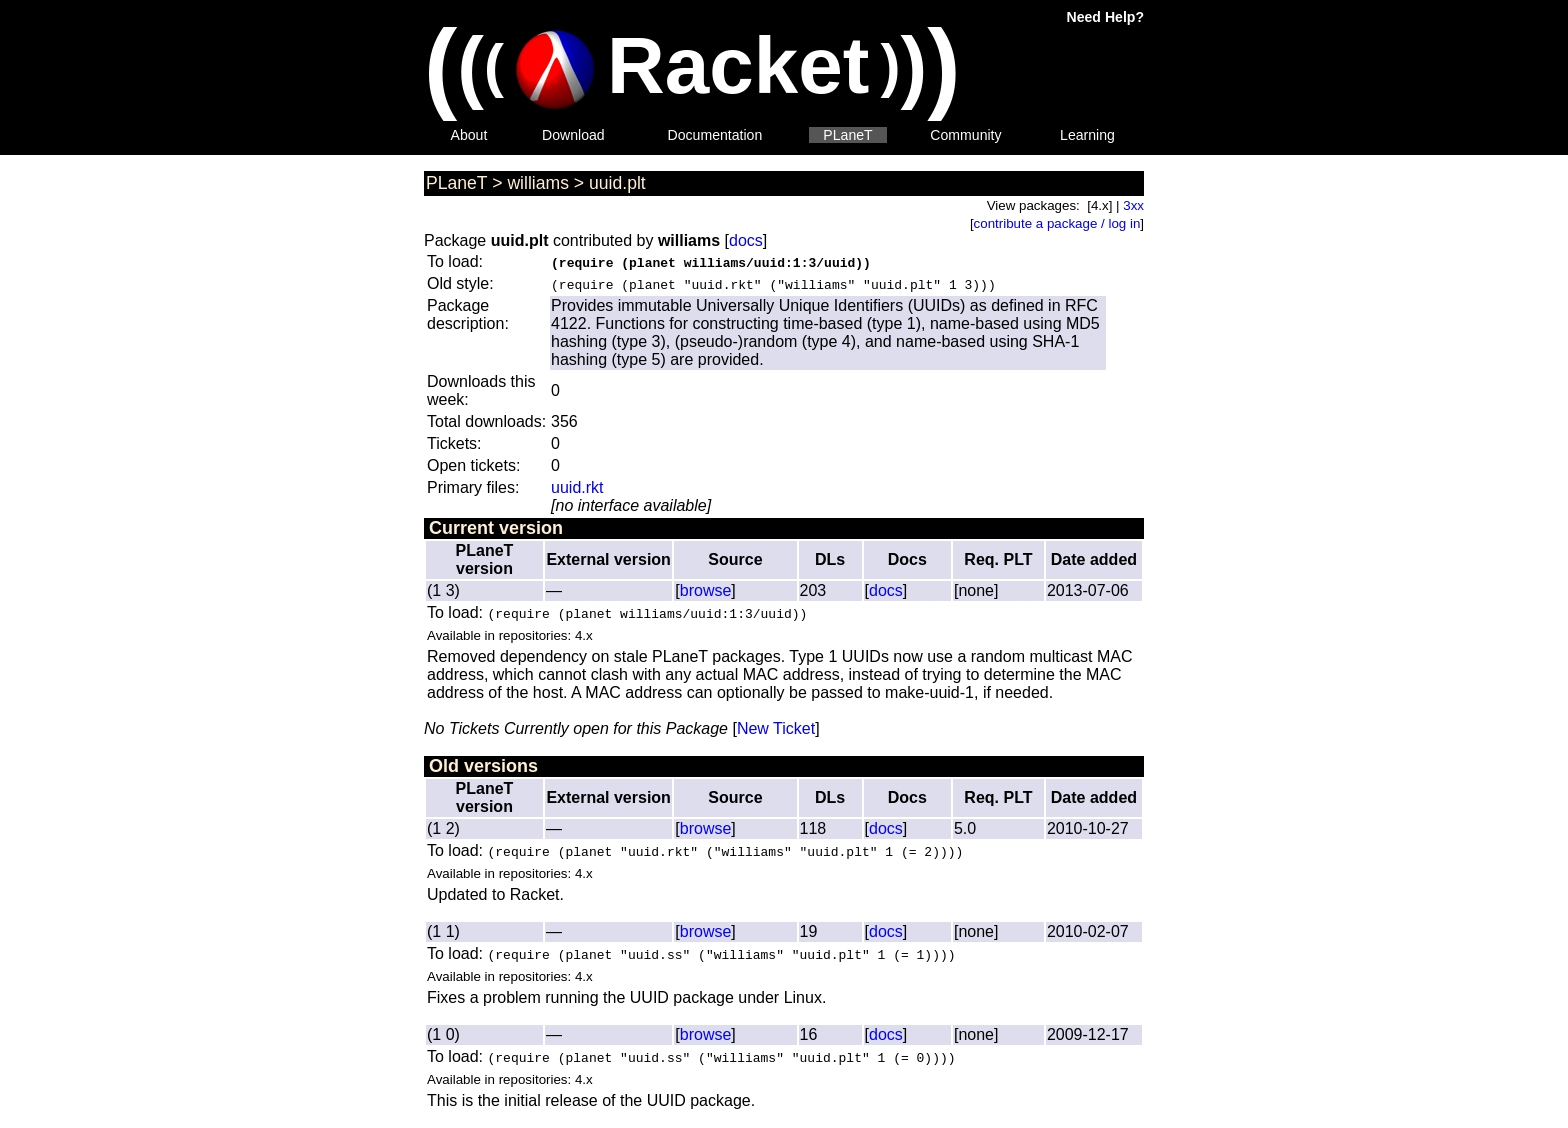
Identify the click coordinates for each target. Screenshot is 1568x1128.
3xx (1133, 205)
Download (573, 135)
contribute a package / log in (1057, 223)
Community (965, 135)
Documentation (715, 135)
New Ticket (776, 728)
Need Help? (1105, 17)
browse (706, 590)
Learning (1087, 135)
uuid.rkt (577, 487)
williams (538, 183)
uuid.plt (617, 183)
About (469, 135)
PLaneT (847, 135)
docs (746, 240)
